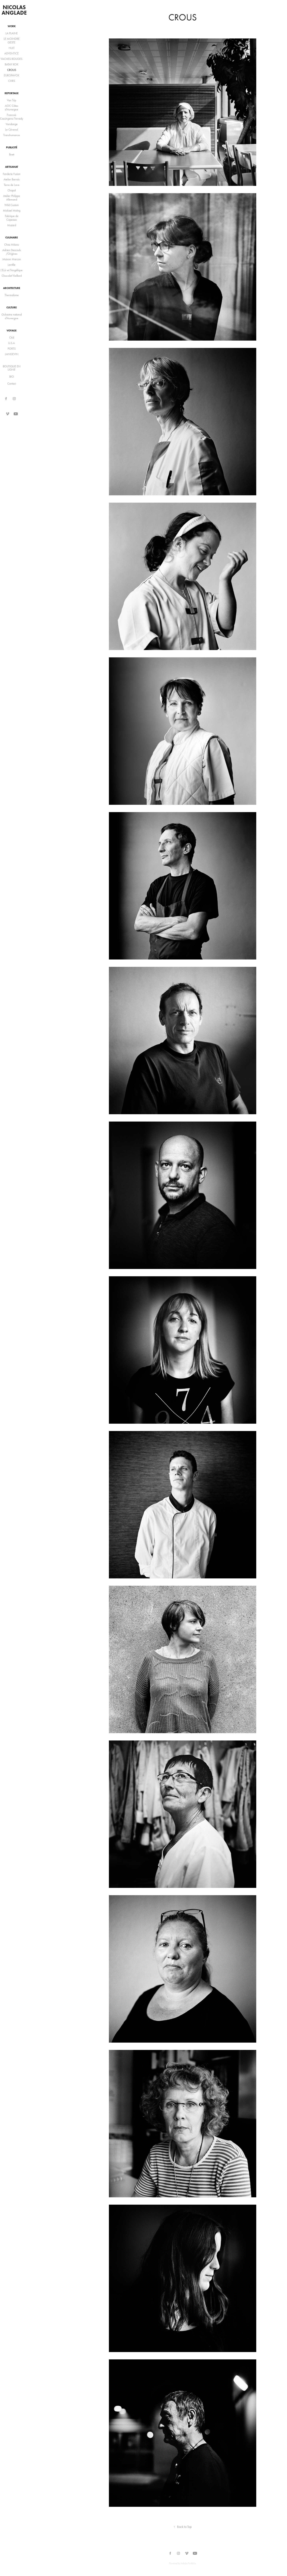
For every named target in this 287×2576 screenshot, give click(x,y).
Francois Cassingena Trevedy (11, 116)
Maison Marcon (11, 259)
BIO (11, 376)
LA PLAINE (11, 33)
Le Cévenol (11, 129)
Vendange (12, 124)
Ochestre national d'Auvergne (11, 316)
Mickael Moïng (11, 210)
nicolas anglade (14, 10)
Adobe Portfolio (188, 2563)
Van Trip (11, 100)
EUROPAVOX (11, 75)
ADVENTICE (11, 53)
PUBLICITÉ (11, 147)
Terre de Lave (11, 185)
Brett (11, 154)
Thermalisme (12, 295)
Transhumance (11, 135)
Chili (11, 337)
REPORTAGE (11, 93)
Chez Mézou (11, 244)
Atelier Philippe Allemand (11, 197)
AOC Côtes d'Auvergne (11, 107)
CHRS (11, 81)
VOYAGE (11, 330)
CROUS (11, 70)
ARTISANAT (11, 166)
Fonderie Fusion (11, 174)
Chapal (12, 190)
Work (12, 26)
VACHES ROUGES (11, 59)
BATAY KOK (11, 64)
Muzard (11, 225)
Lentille (11, 264)
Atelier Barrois (12, 179)
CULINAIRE (11, 237)
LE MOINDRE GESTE (12, 40)
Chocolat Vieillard (12, 275)
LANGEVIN (11, 354)
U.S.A (11, 343)
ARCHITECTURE (11, 288)
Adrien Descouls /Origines (11, 251)
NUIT (12, 48)
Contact (11, 383)
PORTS (12, 348)
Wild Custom (11, 205)
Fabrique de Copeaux (11, 217)
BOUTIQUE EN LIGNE (11, 368)
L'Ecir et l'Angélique (12, 270)
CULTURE (11, 307)
